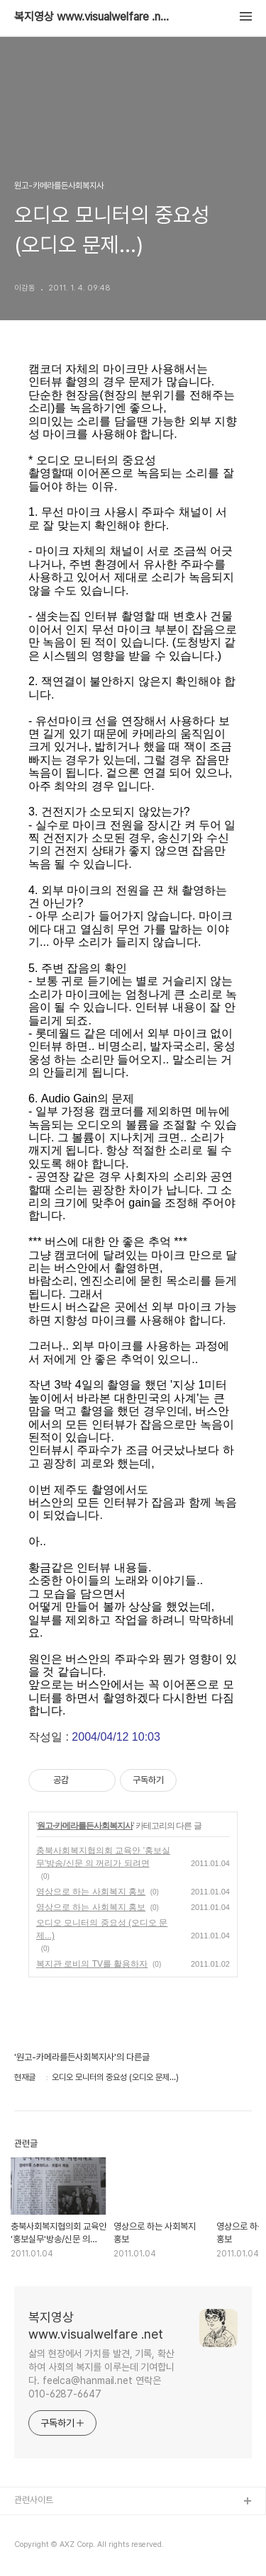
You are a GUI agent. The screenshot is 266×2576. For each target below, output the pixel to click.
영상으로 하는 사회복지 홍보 (90, 1892)
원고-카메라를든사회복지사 (85, 1826)
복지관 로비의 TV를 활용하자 (92, 1964)
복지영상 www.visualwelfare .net (92, 17)
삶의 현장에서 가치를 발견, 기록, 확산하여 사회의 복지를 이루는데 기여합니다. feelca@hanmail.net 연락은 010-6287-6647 (101, 2374)
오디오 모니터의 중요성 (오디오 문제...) (101, 1929)
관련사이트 (33, 2500)
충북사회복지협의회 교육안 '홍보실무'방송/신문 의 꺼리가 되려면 (103, 1857)
